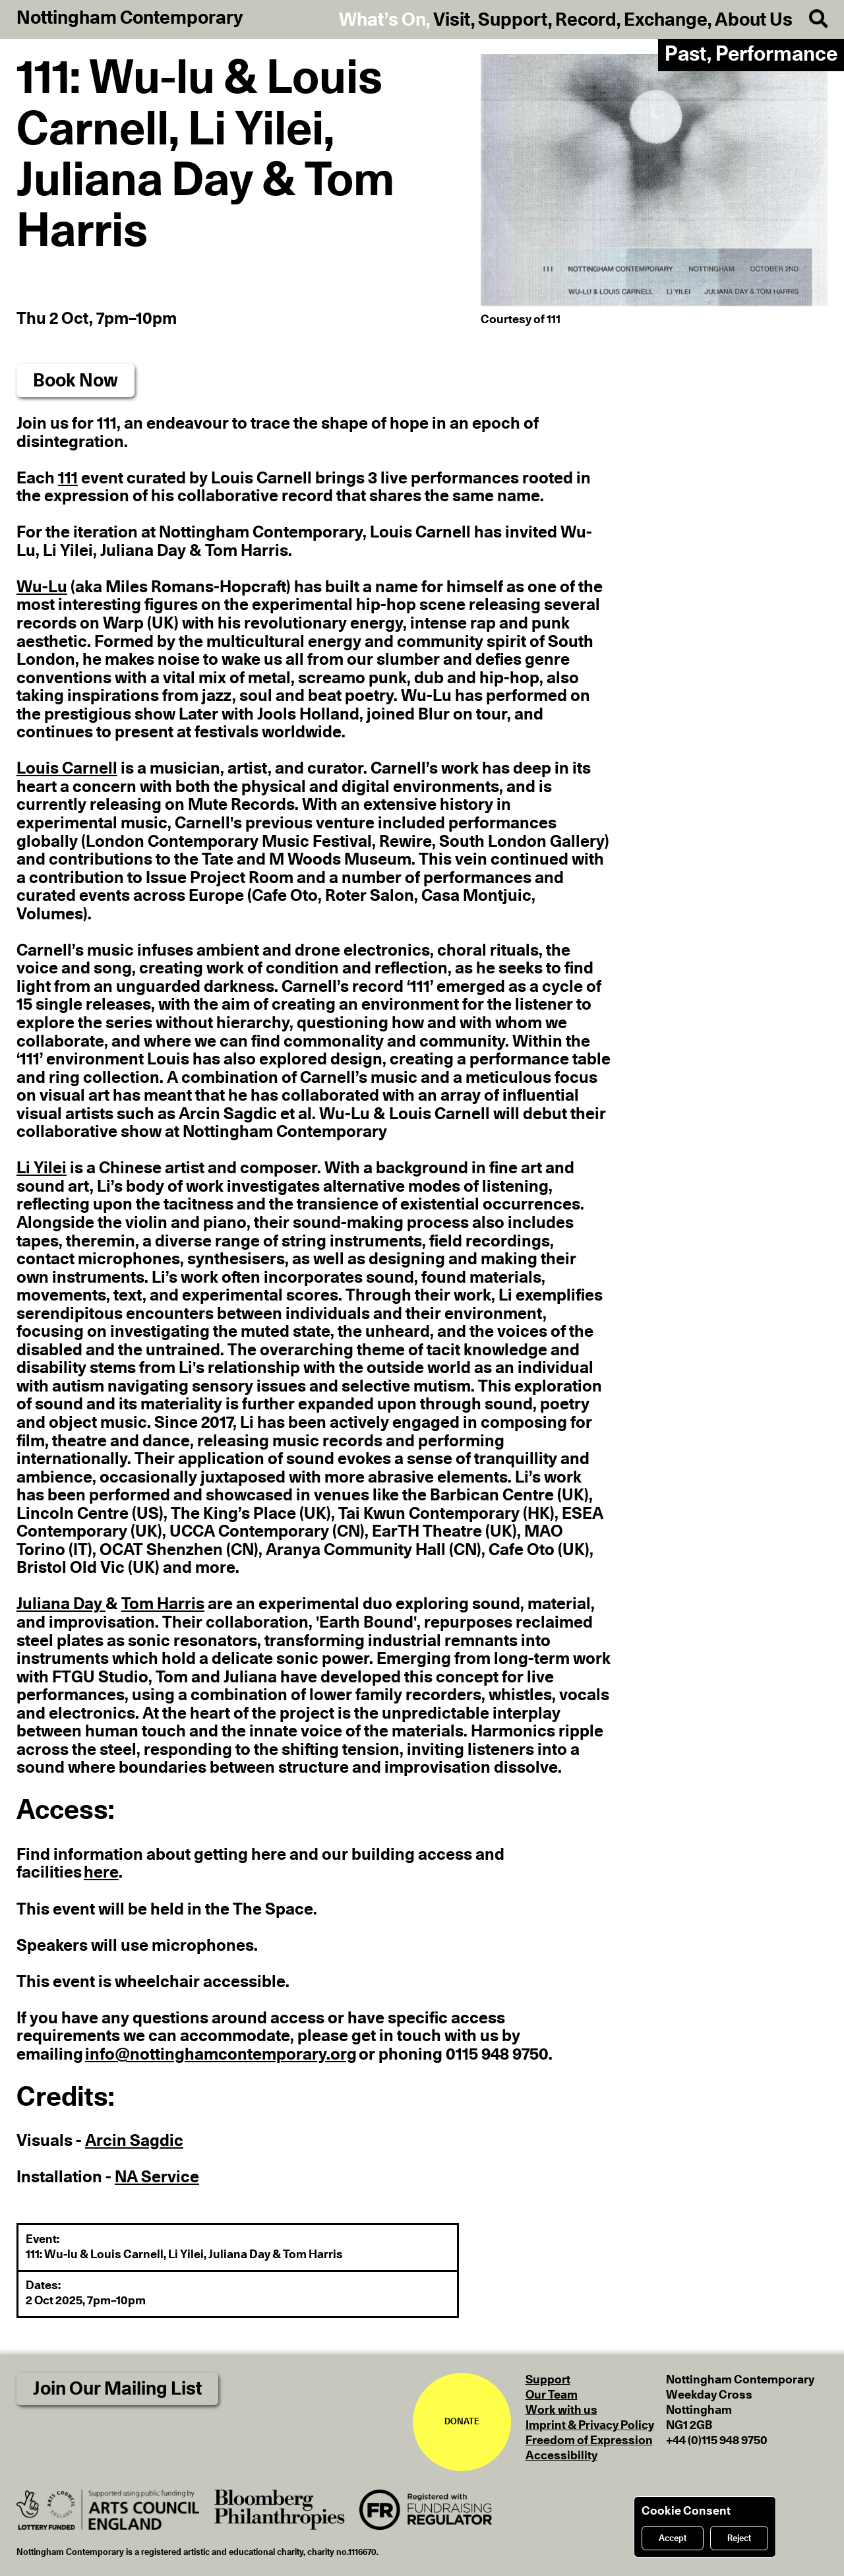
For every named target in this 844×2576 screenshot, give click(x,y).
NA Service (157, 2177)
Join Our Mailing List (117, 2389)
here (101, 1872)
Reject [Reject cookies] (739, 2538)
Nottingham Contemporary (129, 18)
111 (68, 478)
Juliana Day (61, 1604)
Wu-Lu (41, 587)
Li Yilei (41, 1168)
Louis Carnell (66, 768)
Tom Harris (162, 1604)
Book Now (75, 380)
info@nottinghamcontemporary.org (221, 2054)
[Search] (810, 19)
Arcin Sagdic (134, 2141)
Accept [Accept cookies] (672, 2538)
